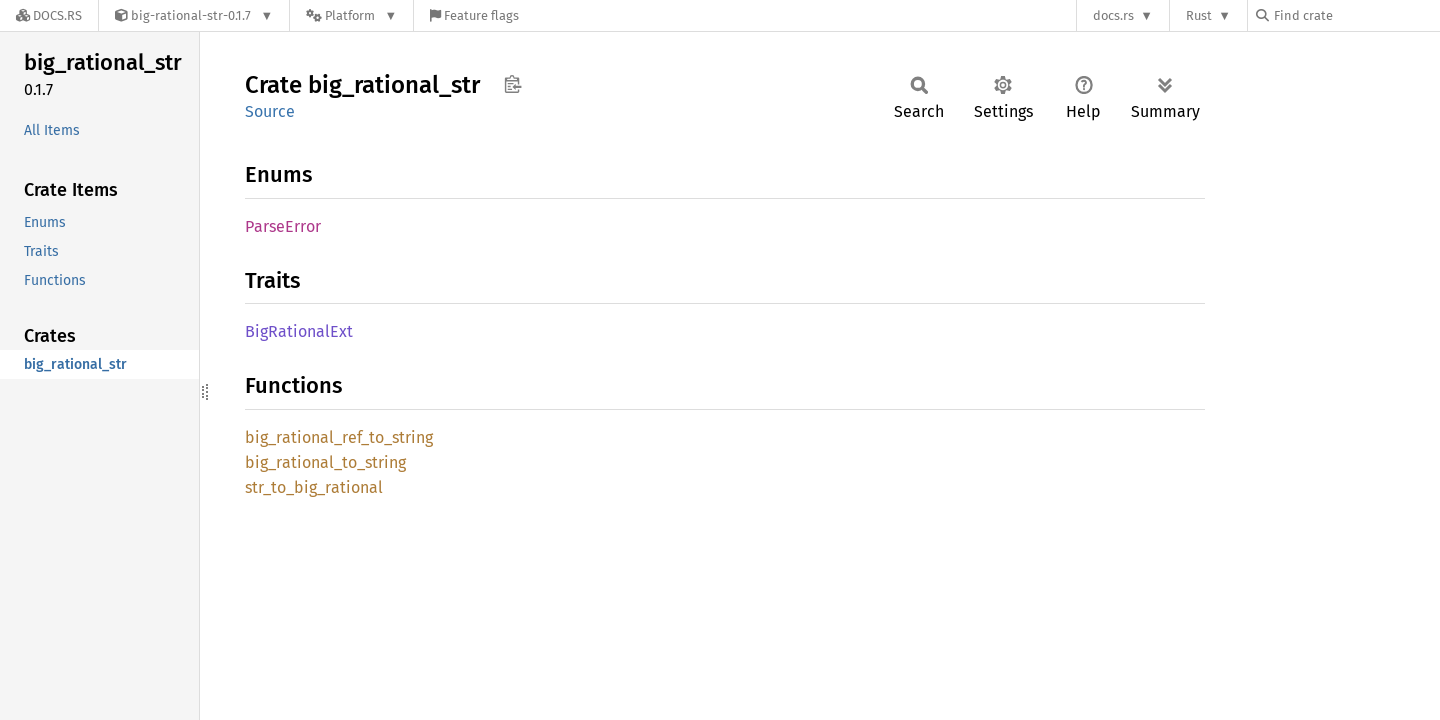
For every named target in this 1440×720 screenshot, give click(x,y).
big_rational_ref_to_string (339, 437)
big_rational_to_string (325, 462)
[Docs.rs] (49, 15)
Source (270, 111)
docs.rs (1113, 15)
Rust (1199, 15)
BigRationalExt (299, 331)
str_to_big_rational (314, 487)
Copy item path (512, 84)
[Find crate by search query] (1356, 15)
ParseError (283, 226)
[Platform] (351, 15)
